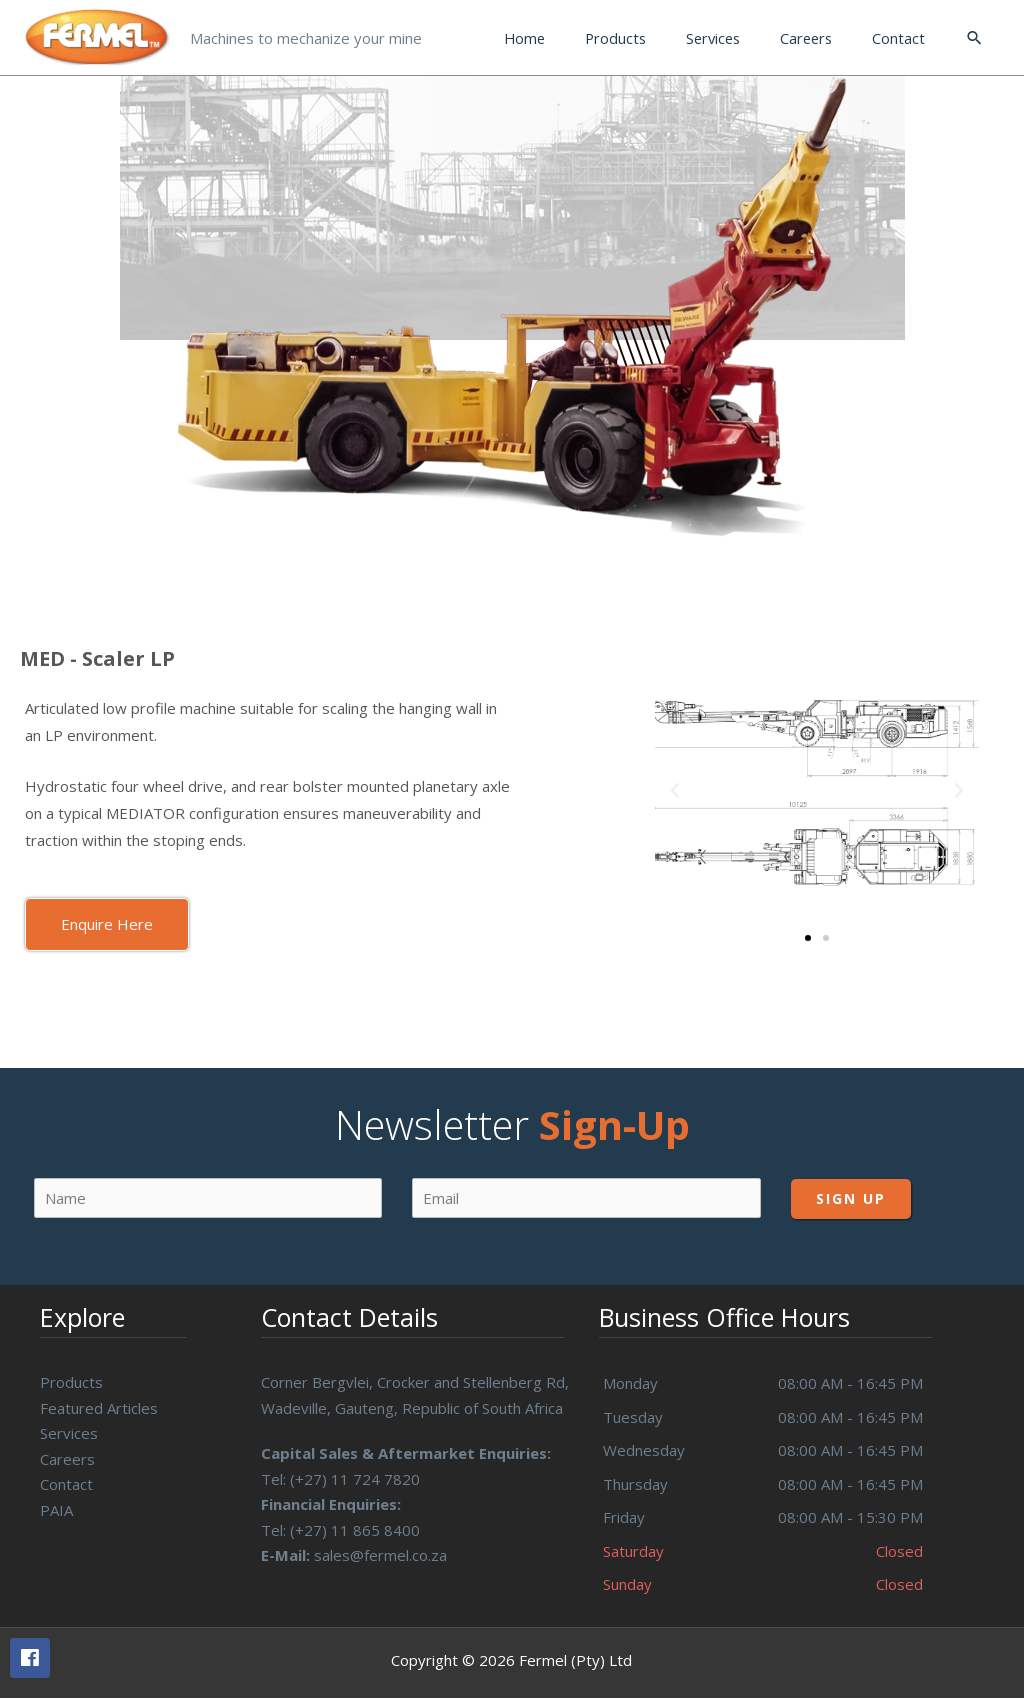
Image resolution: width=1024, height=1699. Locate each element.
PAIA (56, 1510)
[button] (107, 924)
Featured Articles (99, 1408)
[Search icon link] (974, 38)
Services (69, 1433)
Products (71, 1382)
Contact (66, 1484)
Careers (67, 1459)
